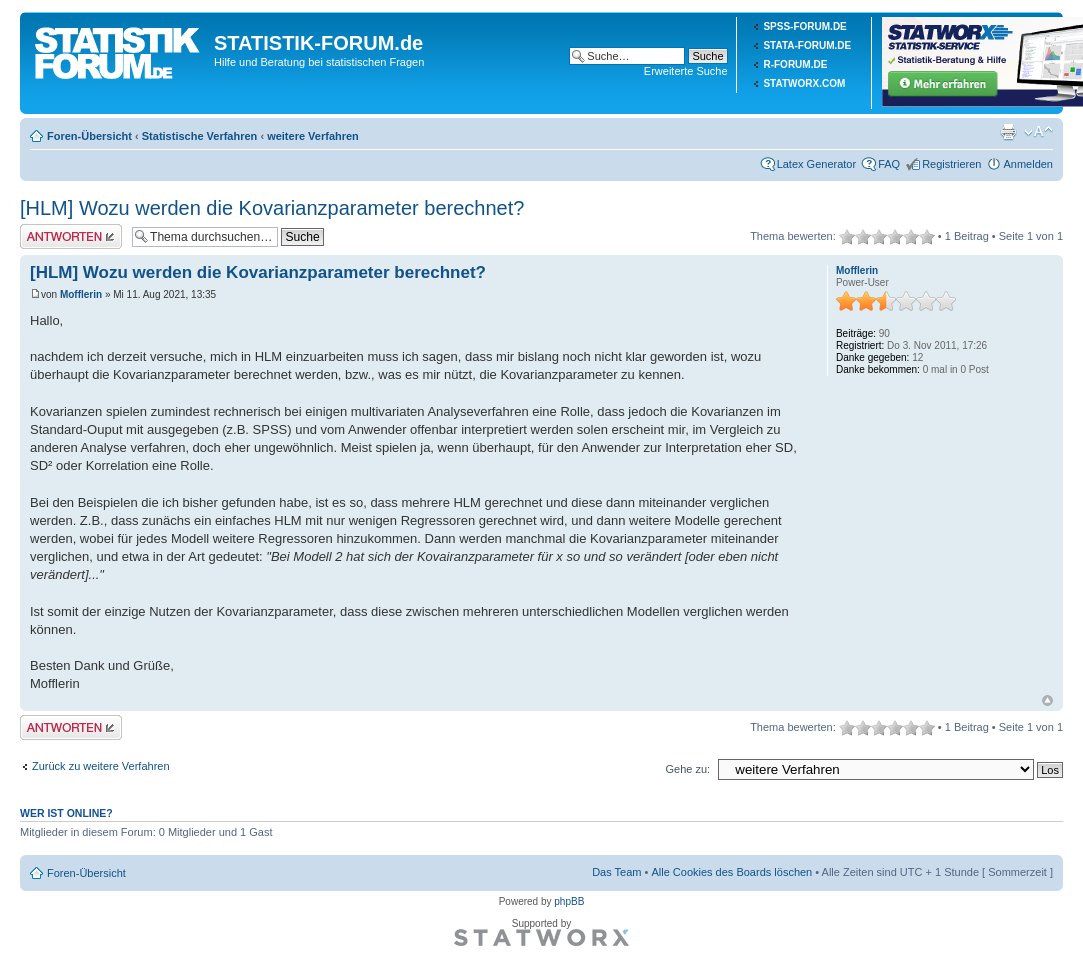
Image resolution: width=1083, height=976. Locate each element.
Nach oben (1047, 700)
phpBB (569, 901)
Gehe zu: (687, 769)
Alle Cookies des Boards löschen (731, 872)
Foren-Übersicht (89, 136)
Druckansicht (1008, 132)
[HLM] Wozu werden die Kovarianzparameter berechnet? (272, 208)
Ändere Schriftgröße (1038, 132)
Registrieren (951, 164)
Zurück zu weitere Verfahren (101, 766)
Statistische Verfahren (200, 136)
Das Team (616, 872)
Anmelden (1028, 164)
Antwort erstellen (71, 236)
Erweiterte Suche (686, 71)
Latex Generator (817, 164)
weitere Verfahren (313, 136)
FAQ (889, 164)
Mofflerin (81, 294)
